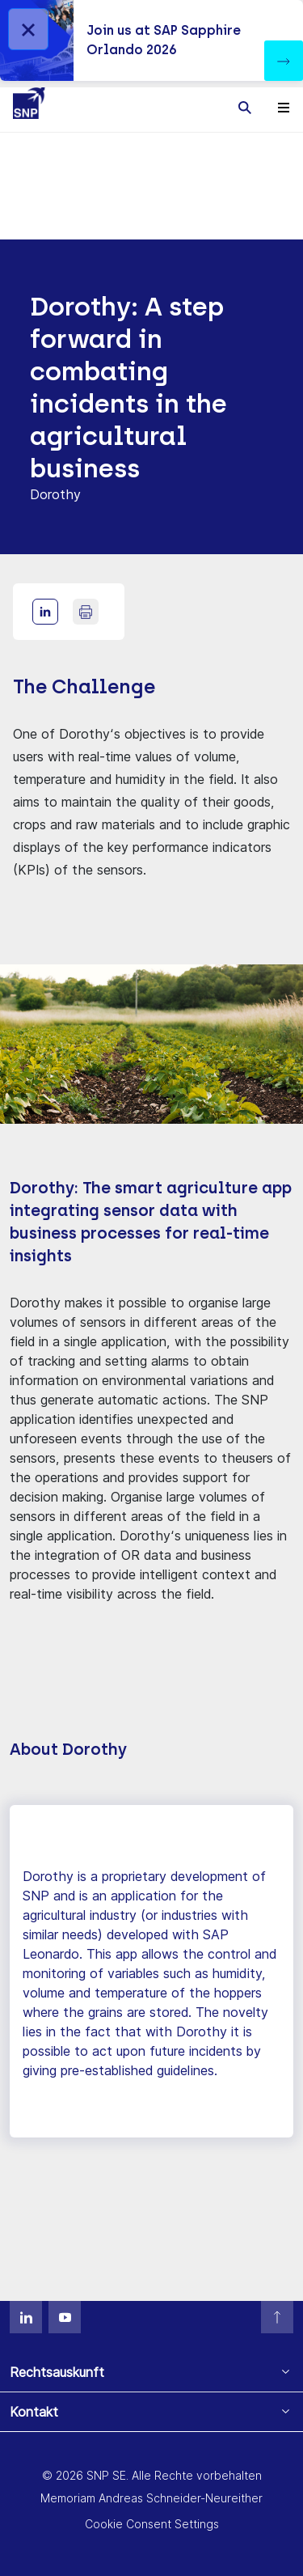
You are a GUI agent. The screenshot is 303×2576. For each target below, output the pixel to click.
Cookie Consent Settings (152, 2524)
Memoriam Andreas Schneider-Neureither (151, 2498)
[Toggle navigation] (283, 106)
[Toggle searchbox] (244, 106)
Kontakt (34, 2412)
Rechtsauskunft (57, 2372)
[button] (283, 60)
